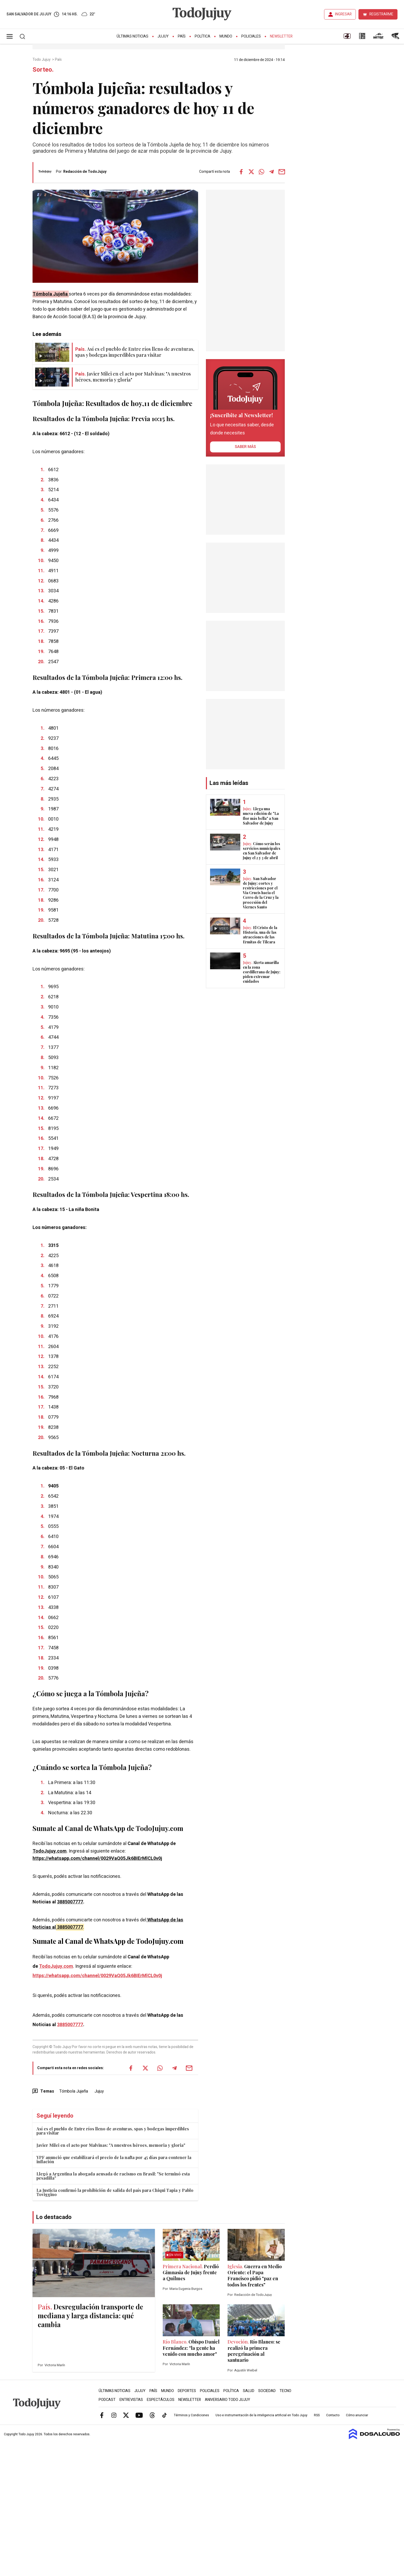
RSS (317, 2415)
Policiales (251, 36)
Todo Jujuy (42, 59)
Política (202, 36)
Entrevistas (131, 2399)
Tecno (285, 2391)
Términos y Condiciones (191, 2415)
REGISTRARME (381, 14)
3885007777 (70, 1901)
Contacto (332, 2415)
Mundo (225, 36)
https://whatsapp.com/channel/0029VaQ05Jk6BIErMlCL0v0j (97, 1858)
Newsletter (281, 36)
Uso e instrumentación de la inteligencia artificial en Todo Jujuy (261, 2415)
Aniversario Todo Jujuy (227, 2399)
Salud (248, 2391)
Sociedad (267, 2391)
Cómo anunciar (357, 2415)
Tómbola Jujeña (51, 294)
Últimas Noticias (132, 36)
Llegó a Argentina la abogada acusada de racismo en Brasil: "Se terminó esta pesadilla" (113, 2176)
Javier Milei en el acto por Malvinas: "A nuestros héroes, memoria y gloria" (110, 2145)
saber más (245, 446)
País (182, 36)
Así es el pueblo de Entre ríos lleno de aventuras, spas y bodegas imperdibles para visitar (112, 2131)
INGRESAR (343, 14)
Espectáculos (160, 2399)
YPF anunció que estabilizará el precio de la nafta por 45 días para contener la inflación (113, 2159)
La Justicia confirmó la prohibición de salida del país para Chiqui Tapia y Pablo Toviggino (114, 2192)
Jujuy (163, 36)
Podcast (107, 2399)
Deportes (187, 2391)
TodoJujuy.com (50, 1851)
